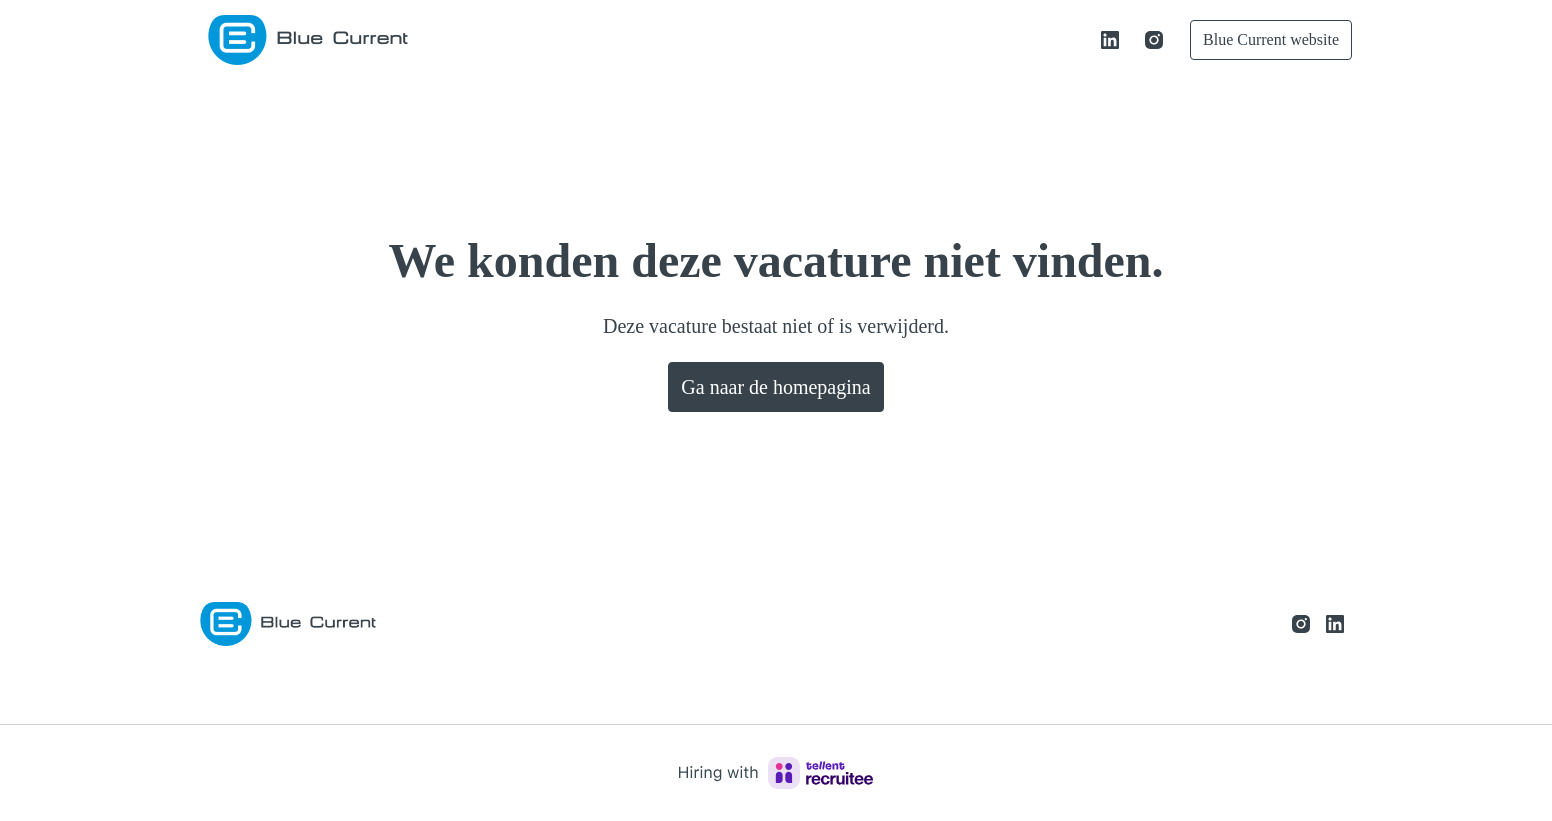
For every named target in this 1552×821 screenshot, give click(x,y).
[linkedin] (1088, 40)
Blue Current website (1260, 39)
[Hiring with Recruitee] (776, 773)
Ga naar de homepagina (776, 387)
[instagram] (1132, 40)
